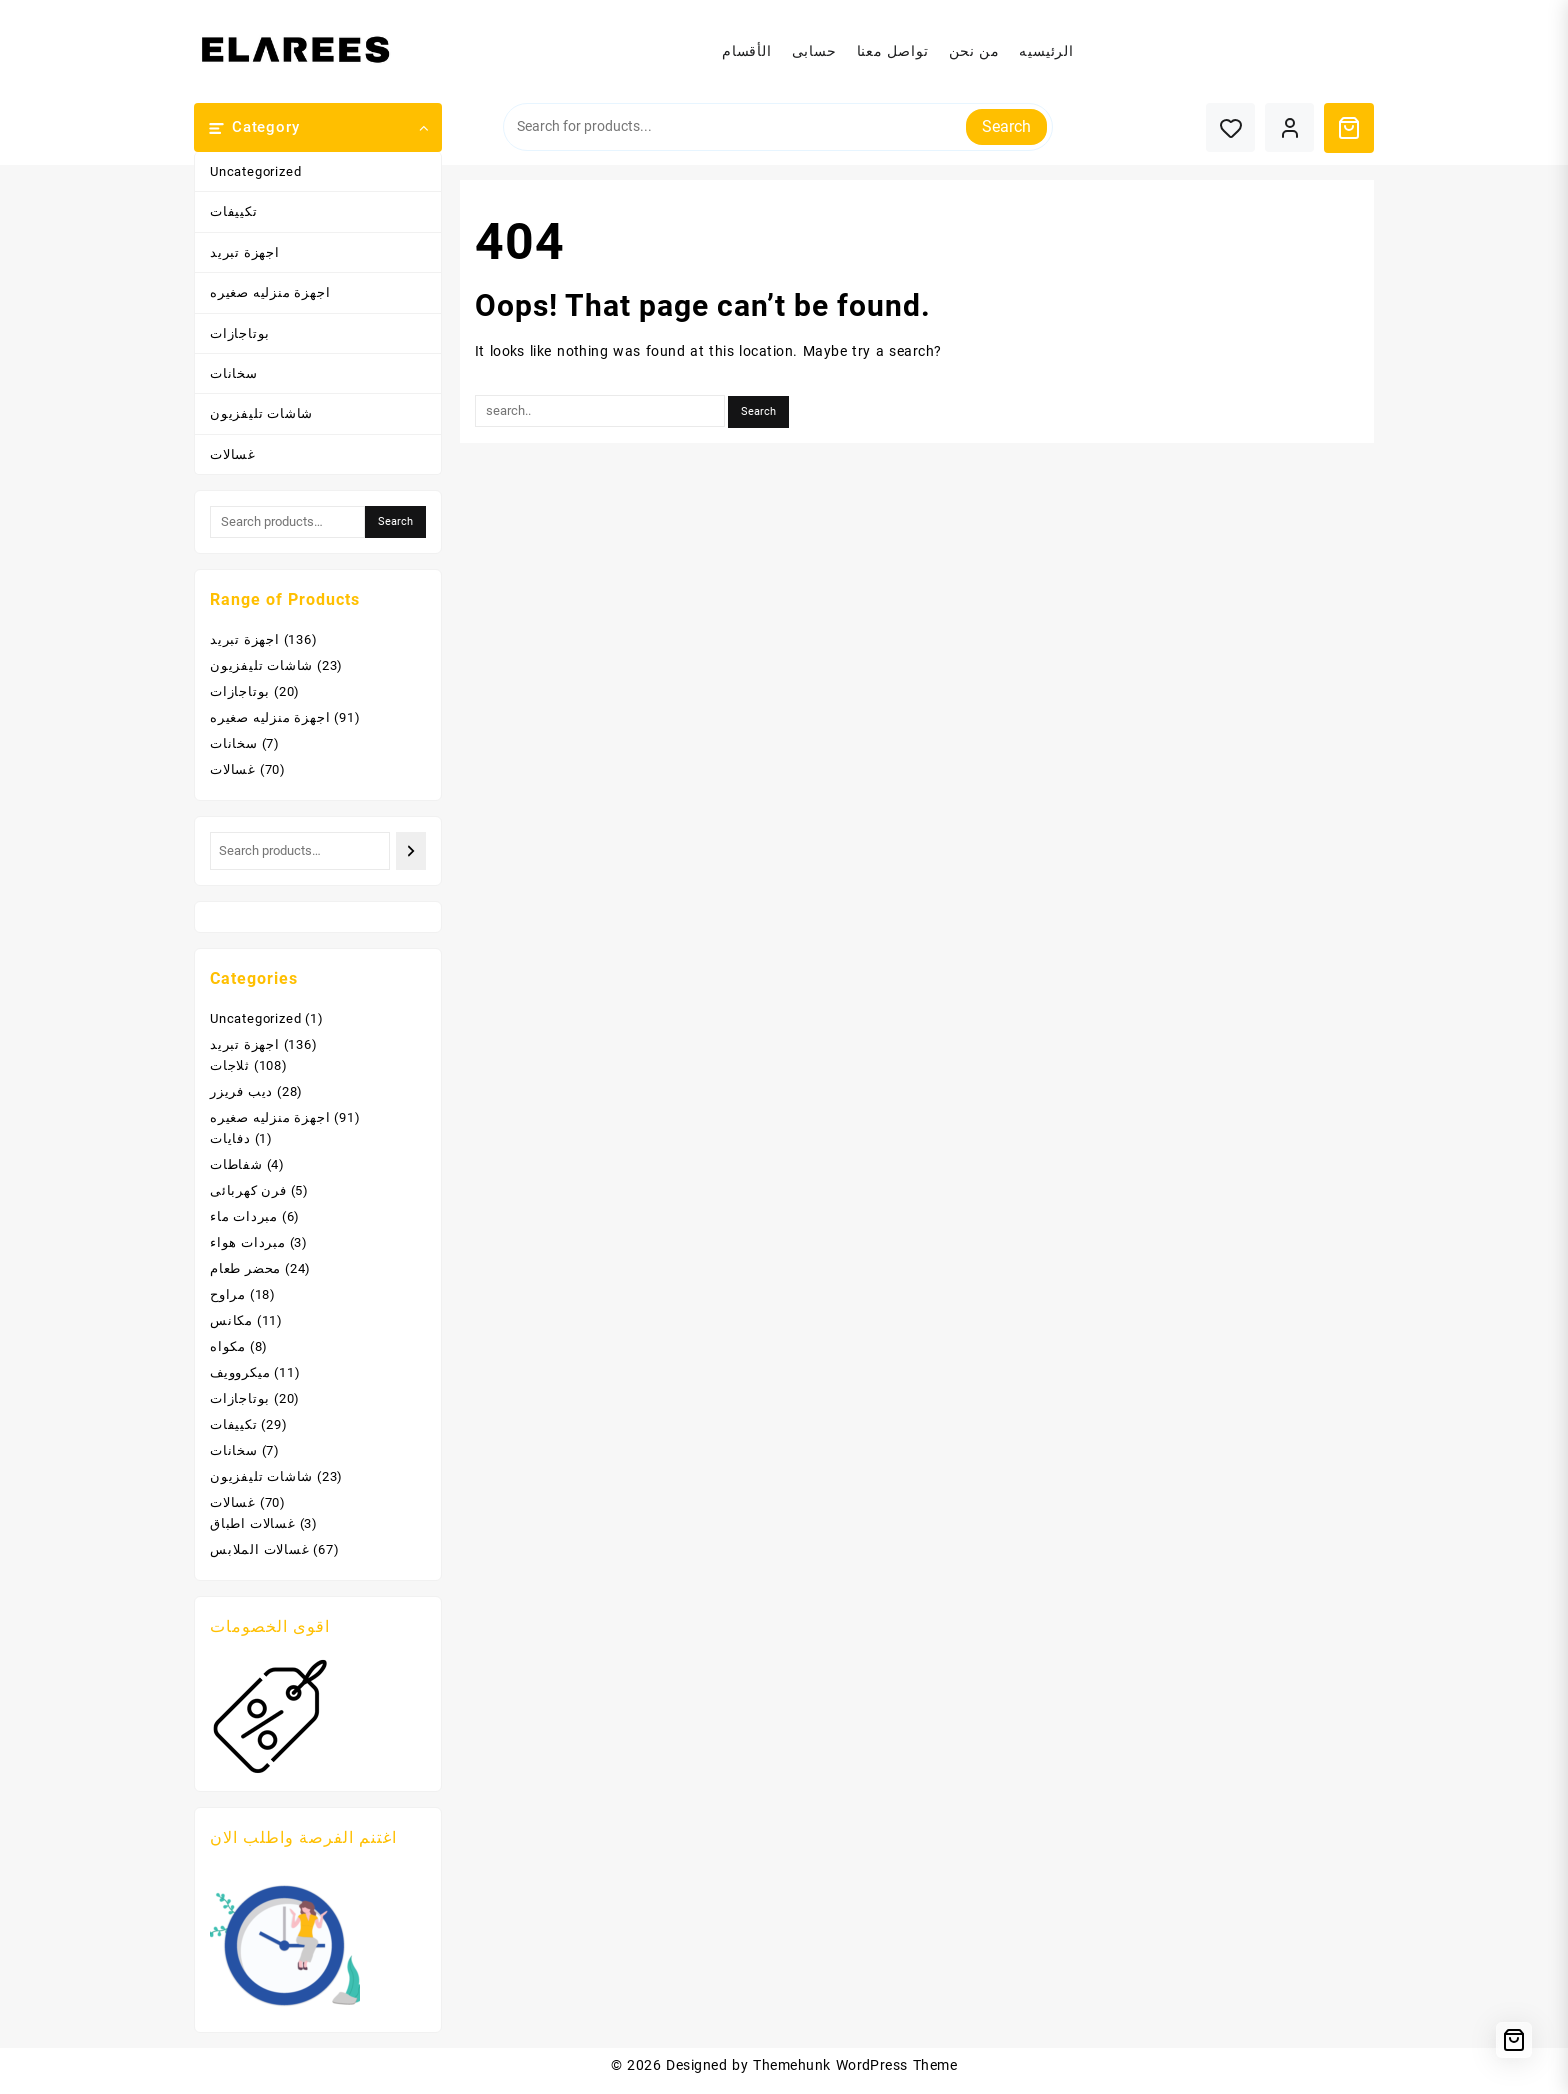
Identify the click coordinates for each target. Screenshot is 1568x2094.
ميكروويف (240, 1372)
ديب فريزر (241, 1091)
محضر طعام (245, 1268)
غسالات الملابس (260, 1549)
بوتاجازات (240, 333)
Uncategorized (255, 171)
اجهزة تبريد (245, 252)
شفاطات (236, 1164)
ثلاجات (230, 1065)
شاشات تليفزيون (261, 413)
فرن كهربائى (248, 1190)
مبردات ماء (244, 1216)
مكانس (231, 1320)
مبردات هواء (248, 1242)
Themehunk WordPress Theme (855, 2065)
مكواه (228, 1346)
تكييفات (234, 211)
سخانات (234, 373)
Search (1006, 126)
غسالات (233, 454)
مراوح (228, 1294)
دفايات (230, 1138)
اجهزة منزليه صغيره (270, 292)
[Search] (410, 850)
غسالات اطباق (253, 1523)
